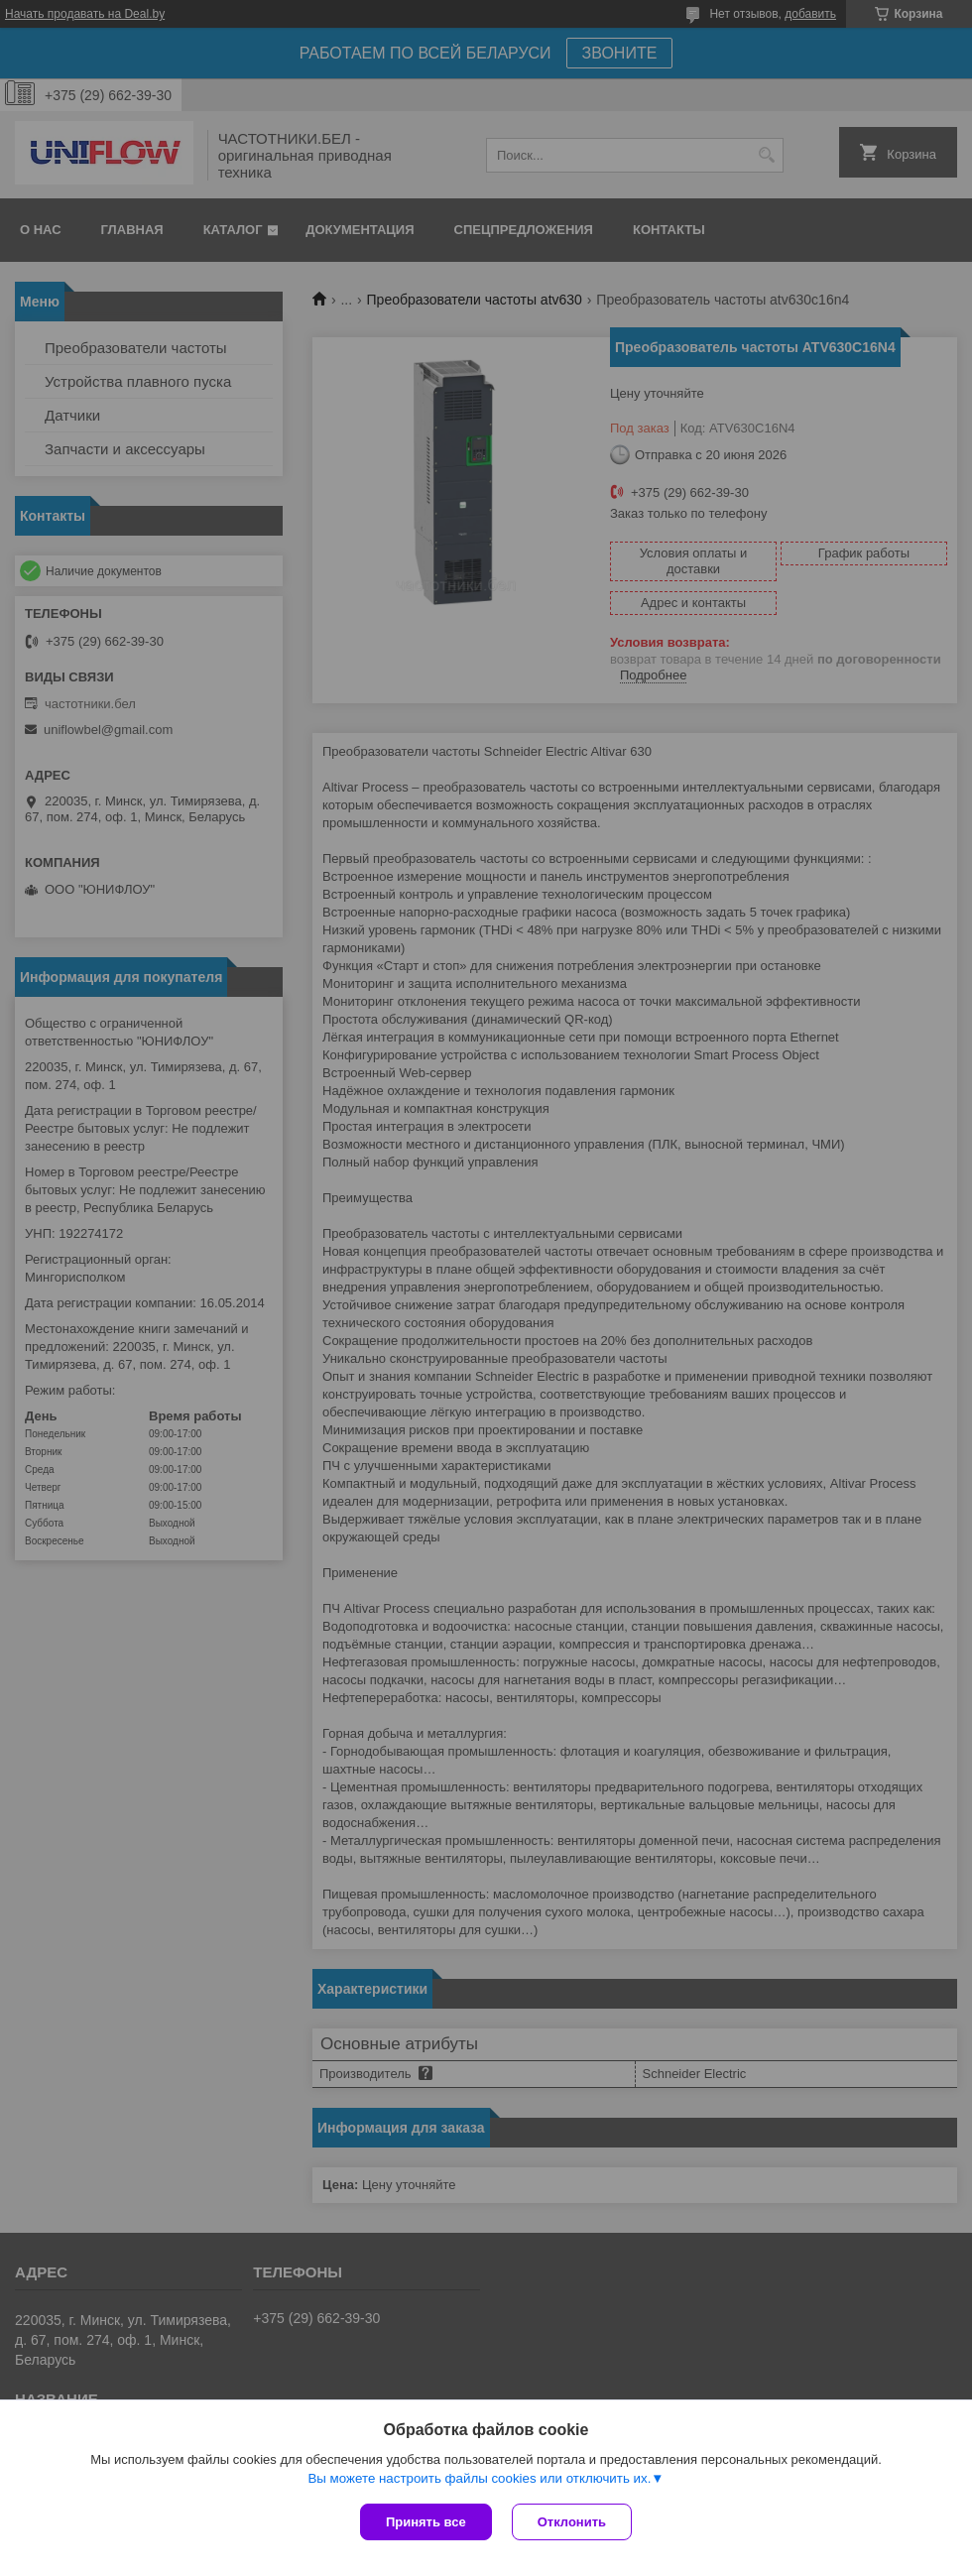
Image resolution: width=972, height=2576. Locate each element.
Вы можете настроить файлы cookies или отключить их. (479, 2478)
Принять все (426, 2522)
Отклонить (572, 2522)
